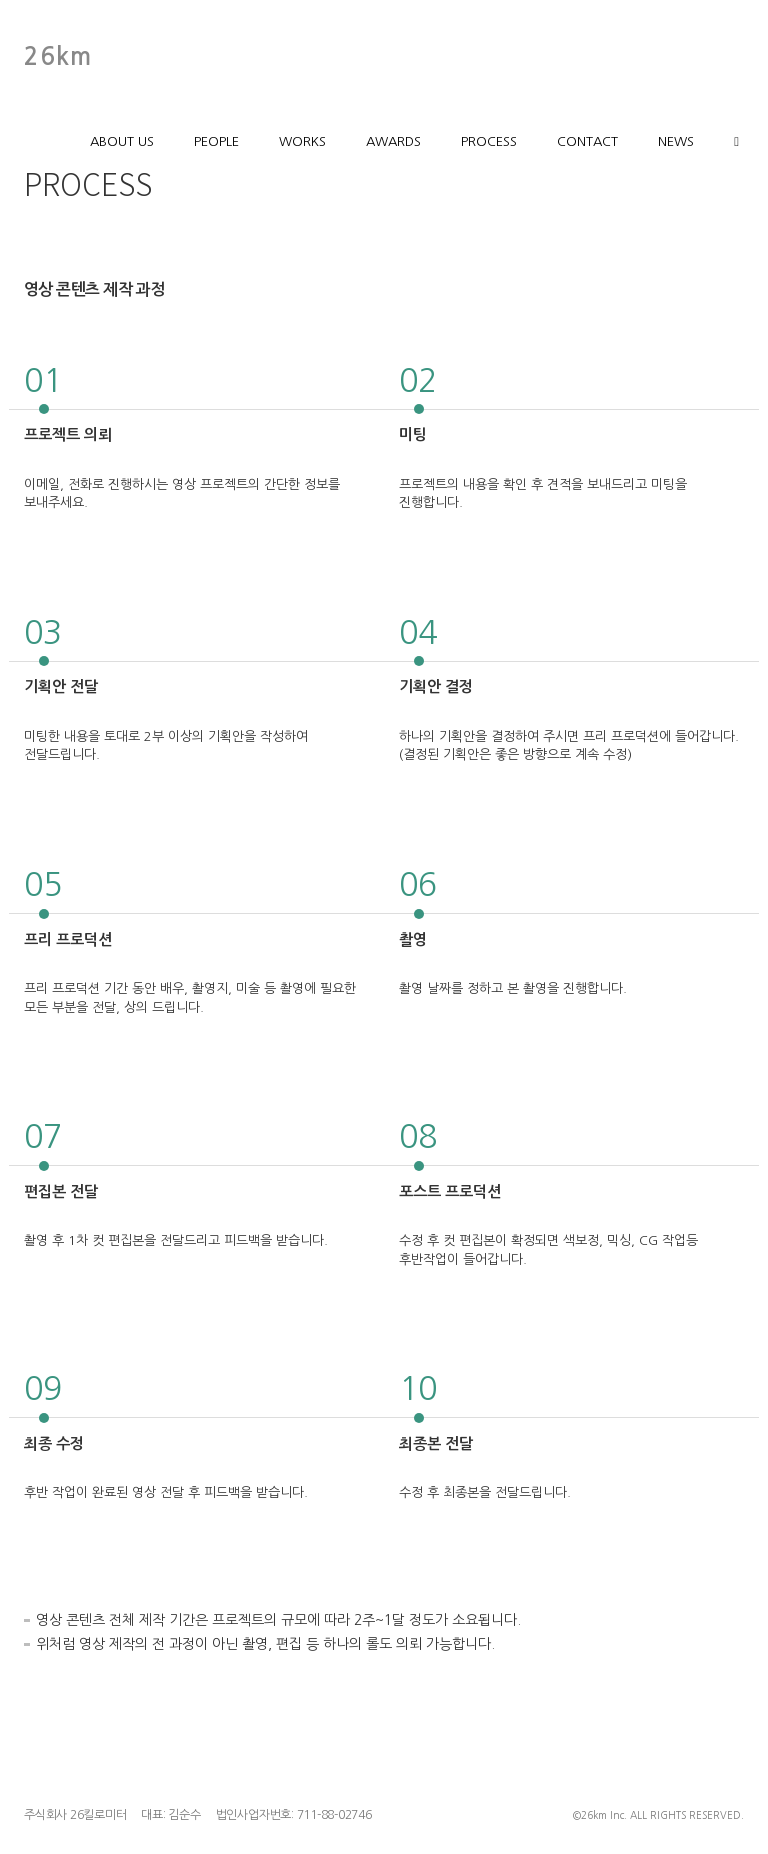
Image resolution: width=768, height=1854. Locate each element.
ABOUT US (122, 141)
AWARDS (393, 141)
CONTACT (587, 141)
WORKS (302, 141)
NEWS (676, 141)
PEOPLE (216, 141)
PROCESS (489, 141)
